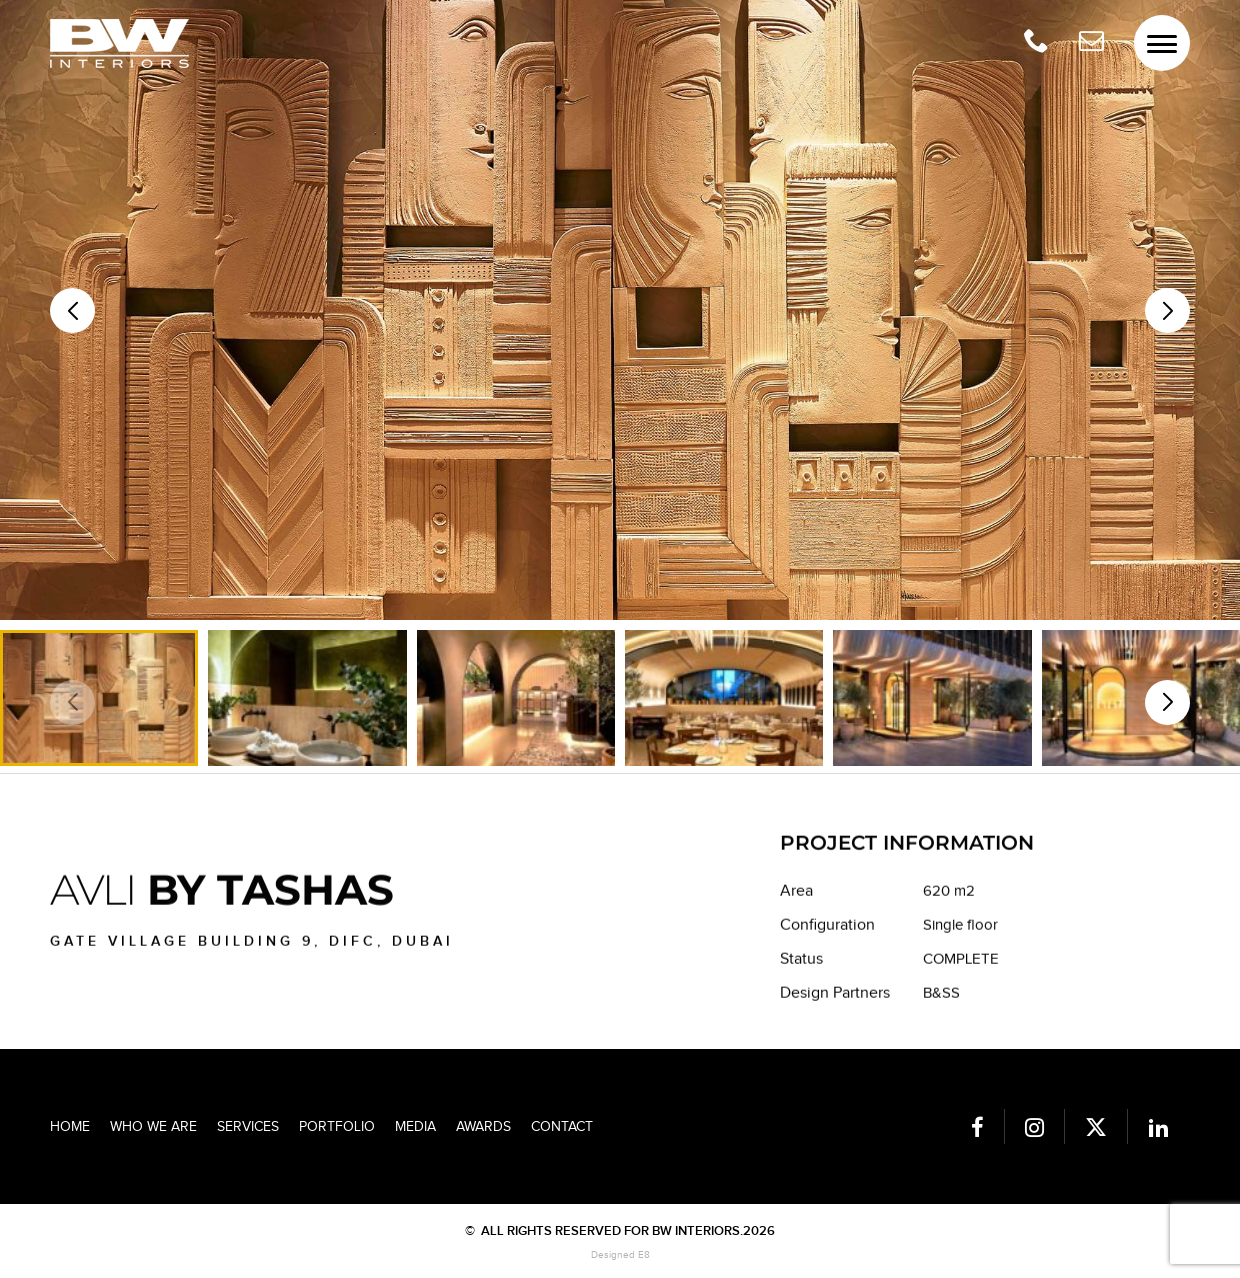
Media (415, 1127)
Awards (483, 1127)
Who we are (153, 1127)
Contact (562, 1127)
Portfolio (337, 1127)
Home (70, 1127)
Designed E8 (620, 1255)
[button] (1167, 310)
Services (248, 1127)
